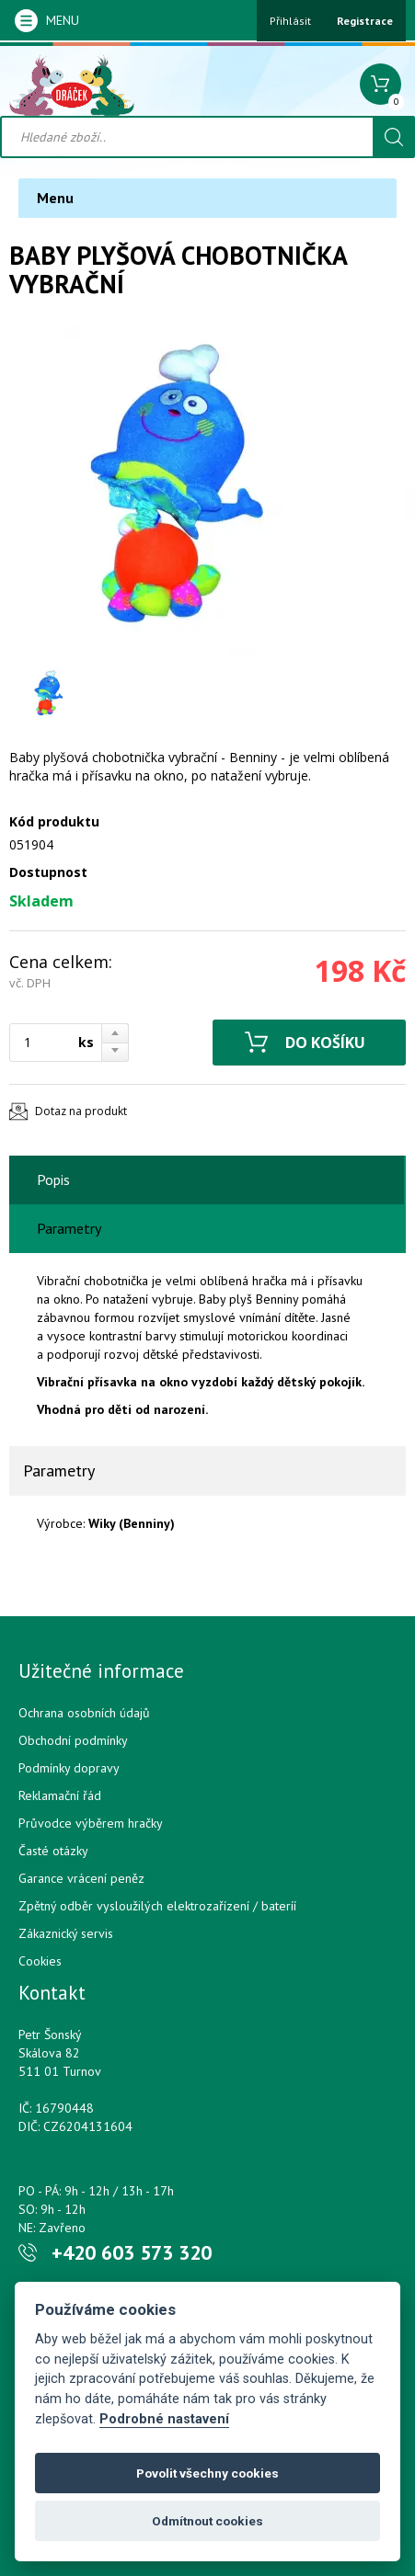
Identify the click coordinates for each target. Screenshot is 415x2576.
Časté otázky (53, 1850)
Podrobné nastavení (164, 2419)
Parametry (69, 1228)
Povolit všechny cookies (207, 2473)
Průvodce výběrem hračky (90, 1823)
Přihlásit (290, 21)
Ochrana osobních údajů (84, 1712)
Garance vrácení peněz (81, 1878)
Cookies (40, 1961)
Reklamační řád (59, 1795)
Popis (53, 1179)
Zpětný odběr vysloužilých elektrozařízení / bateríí (157, 1906)
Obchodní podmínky (73, 1740)
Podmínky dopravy (69, 1768)
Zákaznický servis (65, 1933)
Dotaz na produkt (81, 1111)
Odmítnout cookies (207, 2520)
